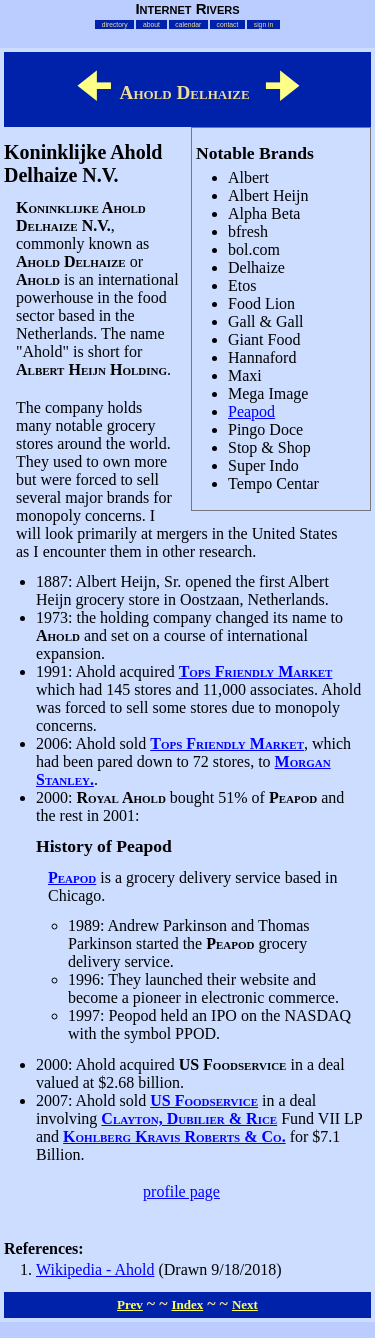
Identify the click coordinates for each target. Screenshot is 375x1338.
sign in (264, 24)
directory (115, 24)
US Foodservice (204, 1100)
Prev (130, 1304)
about (151, 24)
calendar (188, 24)
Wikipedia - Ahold (95, 1269)
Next (245, 1304)
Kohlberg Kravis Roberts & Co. (174, 1136)
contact (228, 24)
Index (187, 1304)
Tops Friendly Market (256, 671)
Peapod (251, 411)
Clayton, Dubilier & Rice (189, 1118)
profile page (181, 1191)
